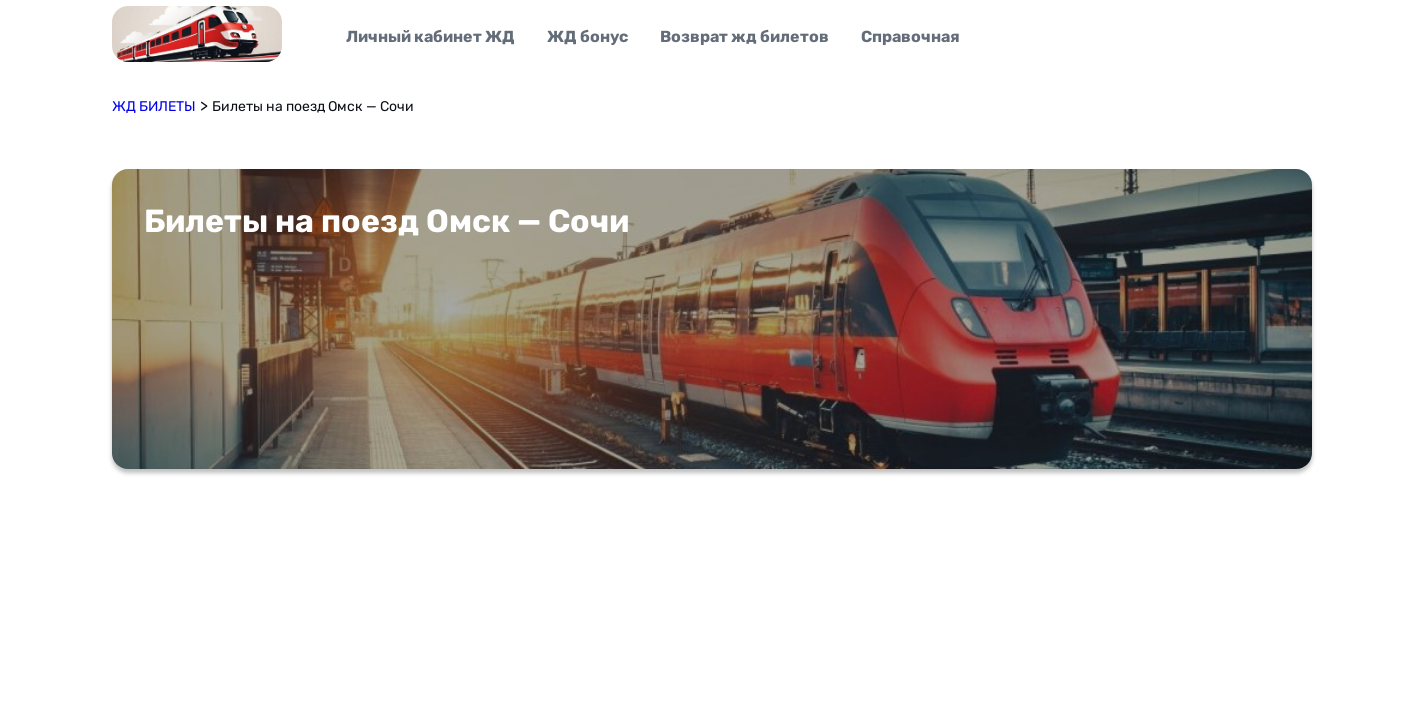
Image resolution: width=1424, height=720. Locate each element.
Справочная (910, 36)
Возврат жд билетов (744, 36)
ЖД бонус (587, 36)
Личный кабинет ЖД (430, 36)
